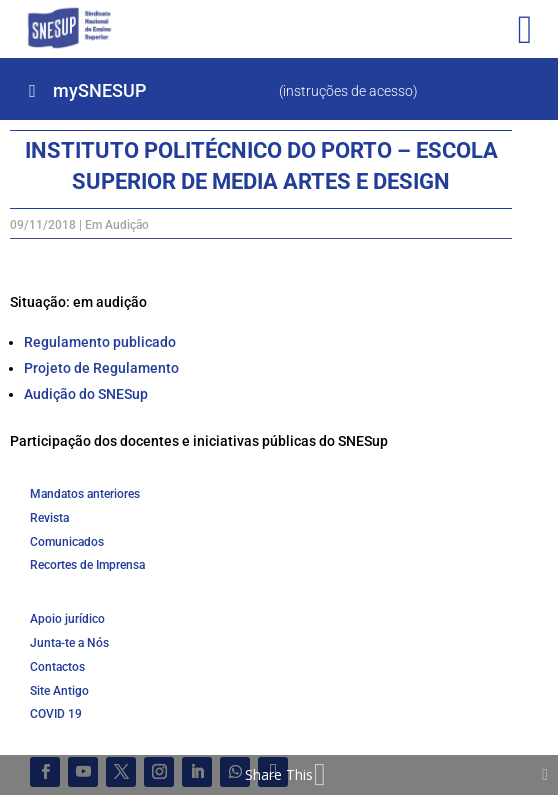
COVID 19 (56, 714)
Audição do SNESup (86, 394)
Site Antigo (59, 691)
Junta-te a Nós (69, 643)
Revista (49, 518)
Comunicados (67, 542)
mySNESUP (99, 90)
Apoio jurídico (67, 619)
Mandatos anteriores (85, 494)
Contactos (57, 667)
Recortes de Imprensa (87, 565)
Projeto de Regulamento (101, 368)
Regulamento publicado (100, 342)
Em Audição (117, 225)
